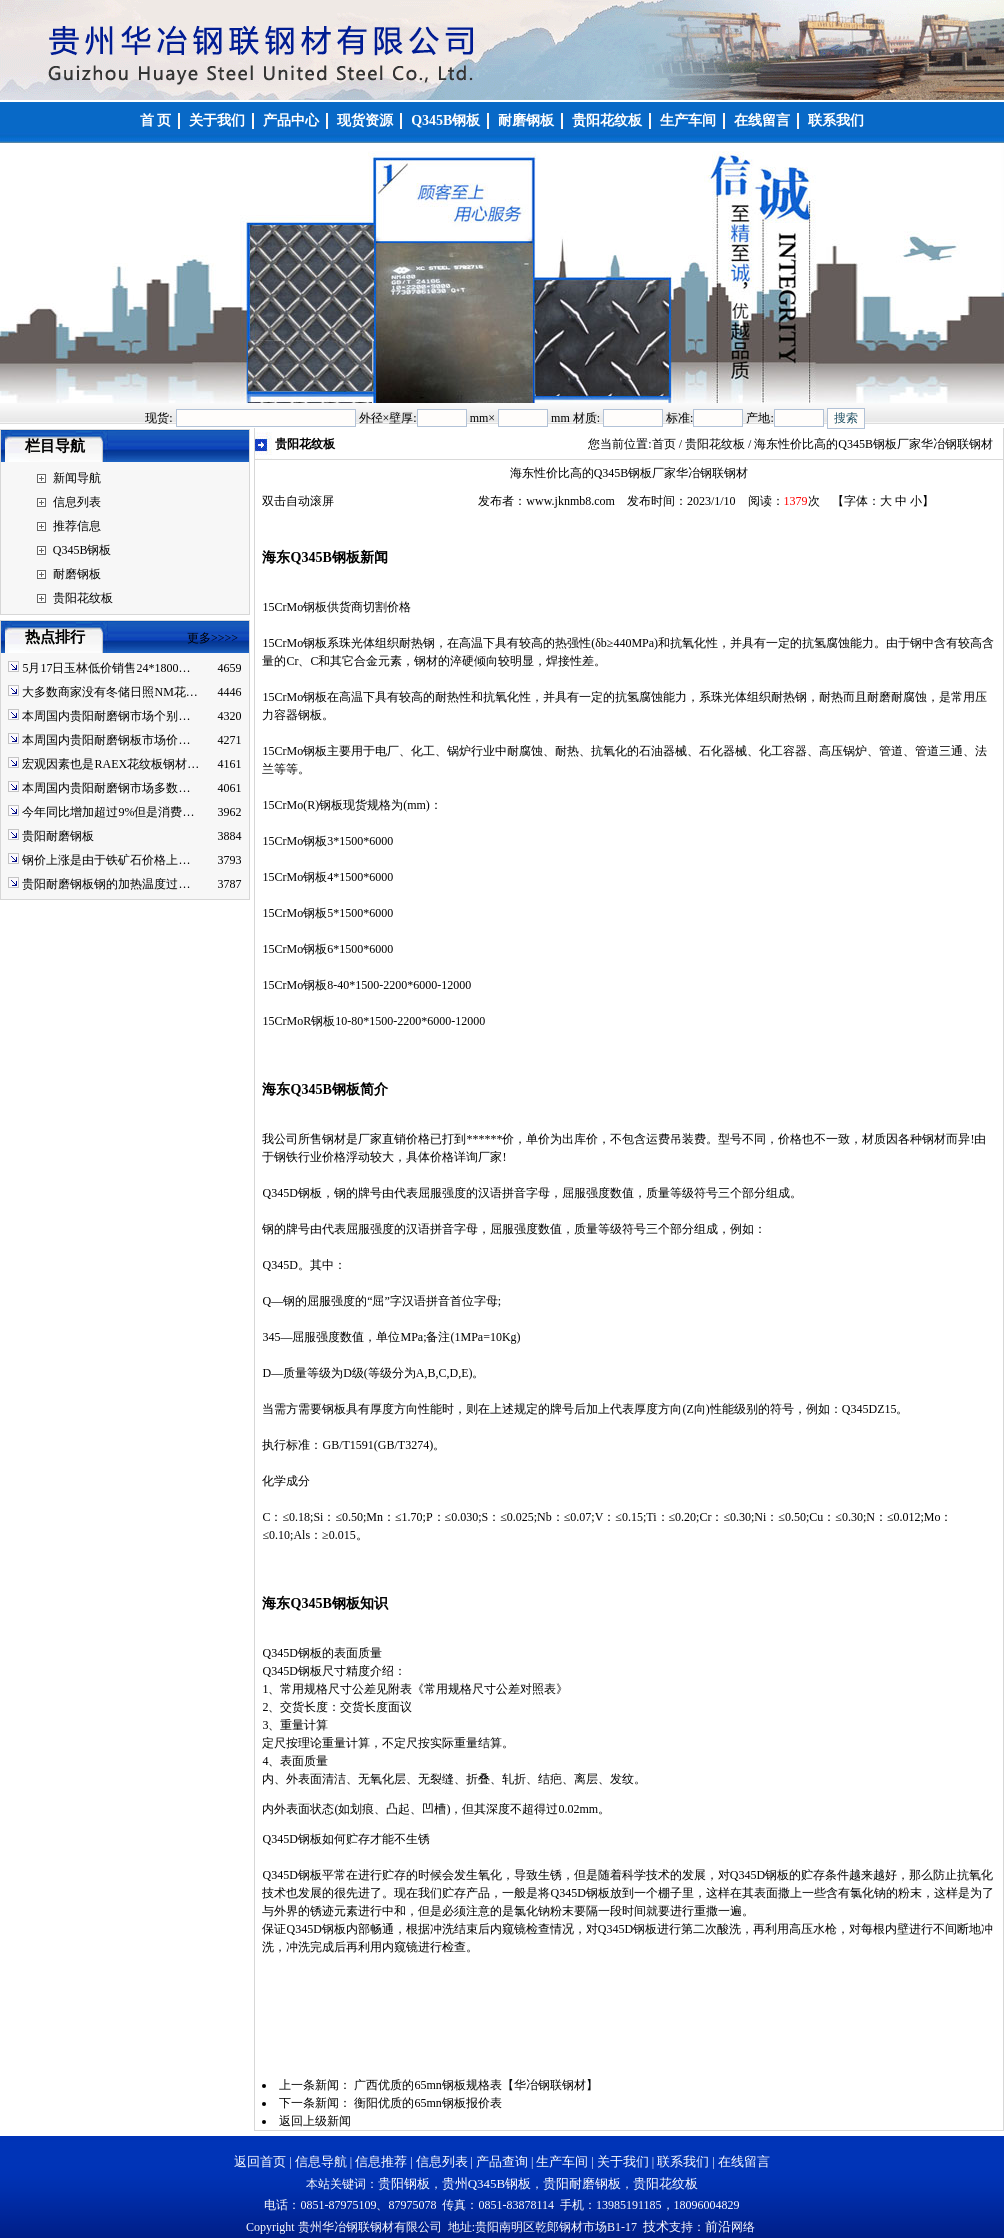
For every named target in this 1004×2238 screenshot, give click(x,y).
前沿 (718, 2226)
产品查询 (502, 2161)
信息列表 (77, 502)
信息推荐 (381, 2161)
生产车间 (562, 2161)
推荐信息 (77, 526)
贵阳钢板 (404, 2183)
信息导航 (321, 2161)
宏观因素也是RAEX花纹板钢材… (110, 764)
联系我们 (683, 2161)
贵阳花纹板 (83, 598)
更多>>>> (212, 638)
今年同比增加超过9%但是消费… (108, 812)
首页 (664, 444)
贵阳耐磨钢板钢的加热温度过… (106, 884)
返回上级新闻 (315, 2121)
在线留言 (744, 2161)
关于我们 (623, 2161)
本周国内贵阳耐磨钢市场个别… (106, 716)
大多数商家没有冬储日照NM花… (109, 692)
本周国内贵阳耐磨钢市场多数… (106, 788)
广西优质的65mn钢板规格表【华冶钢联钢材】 (475, 2085)
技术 (656, 2226)
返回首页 (260, 2161)
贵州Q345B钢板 (487, 2183)
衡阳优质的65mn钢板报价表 (427, 2103)
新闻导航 (77, 478)
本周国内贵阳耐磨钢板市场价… (106, 740)
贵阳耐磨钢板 (58, 836)
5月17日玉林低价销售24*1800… (106, 668)
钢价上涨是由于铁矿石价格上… (106, 860)
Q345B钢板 (82, 550)
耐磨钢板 (77, 574)
